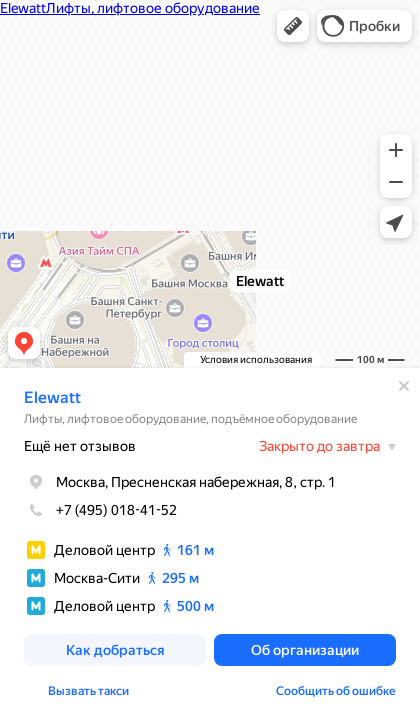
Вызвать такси (88, 691)
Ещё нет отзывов (80, 446)
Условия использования (256, 359)
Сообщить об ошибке (336, 691)
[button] (293, 26)
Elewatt (52, 397)
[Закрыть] (404, 386)
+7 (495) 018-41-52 (100, 510)
